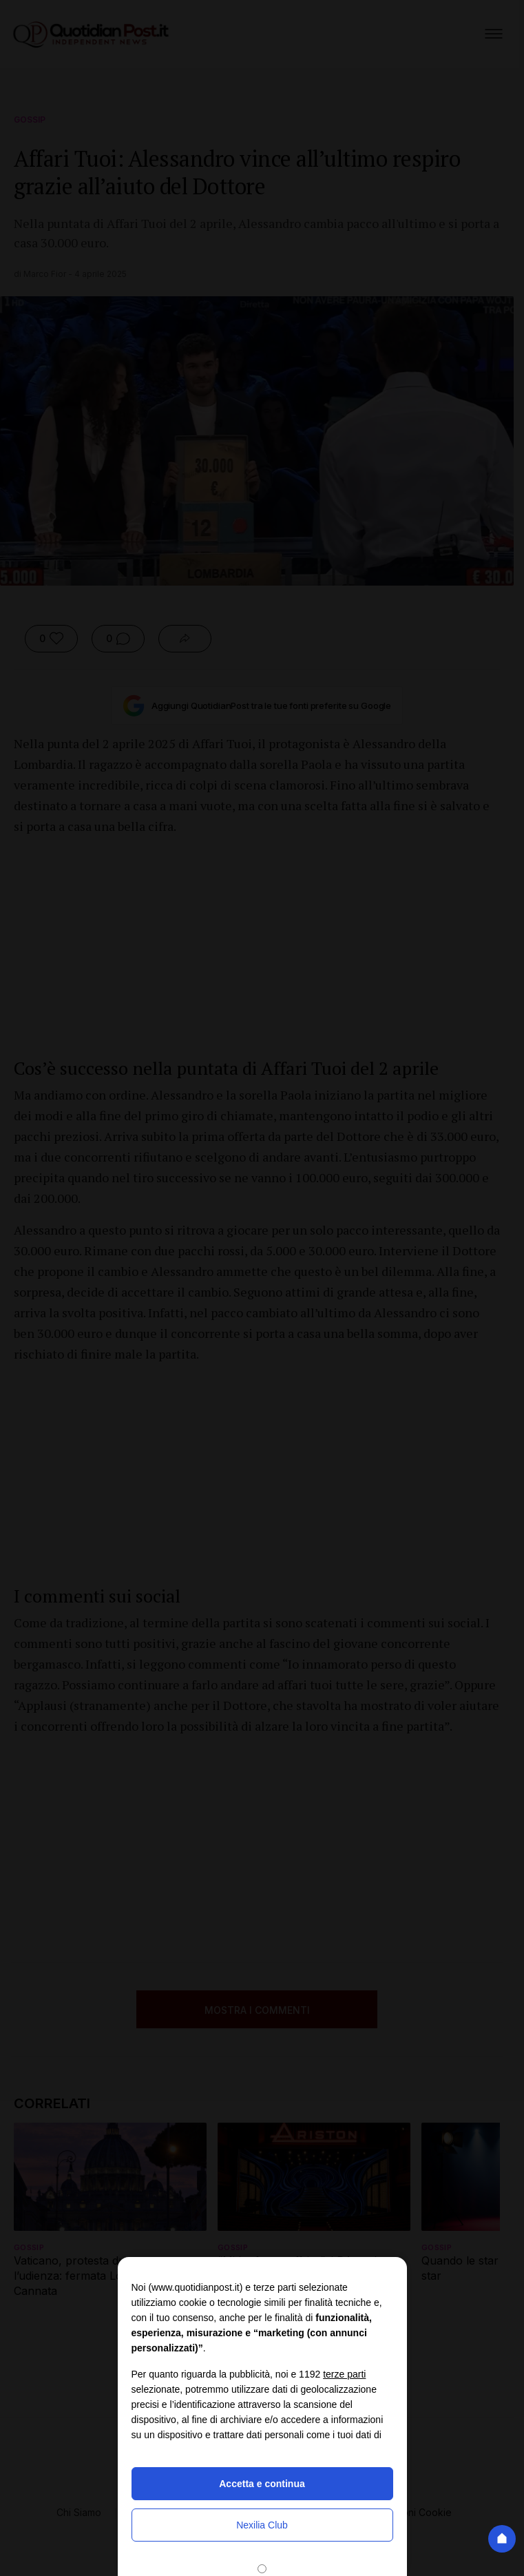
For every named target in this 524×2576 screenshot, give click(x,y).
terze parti (344, 2374)
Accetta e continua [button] (261, 2483)
